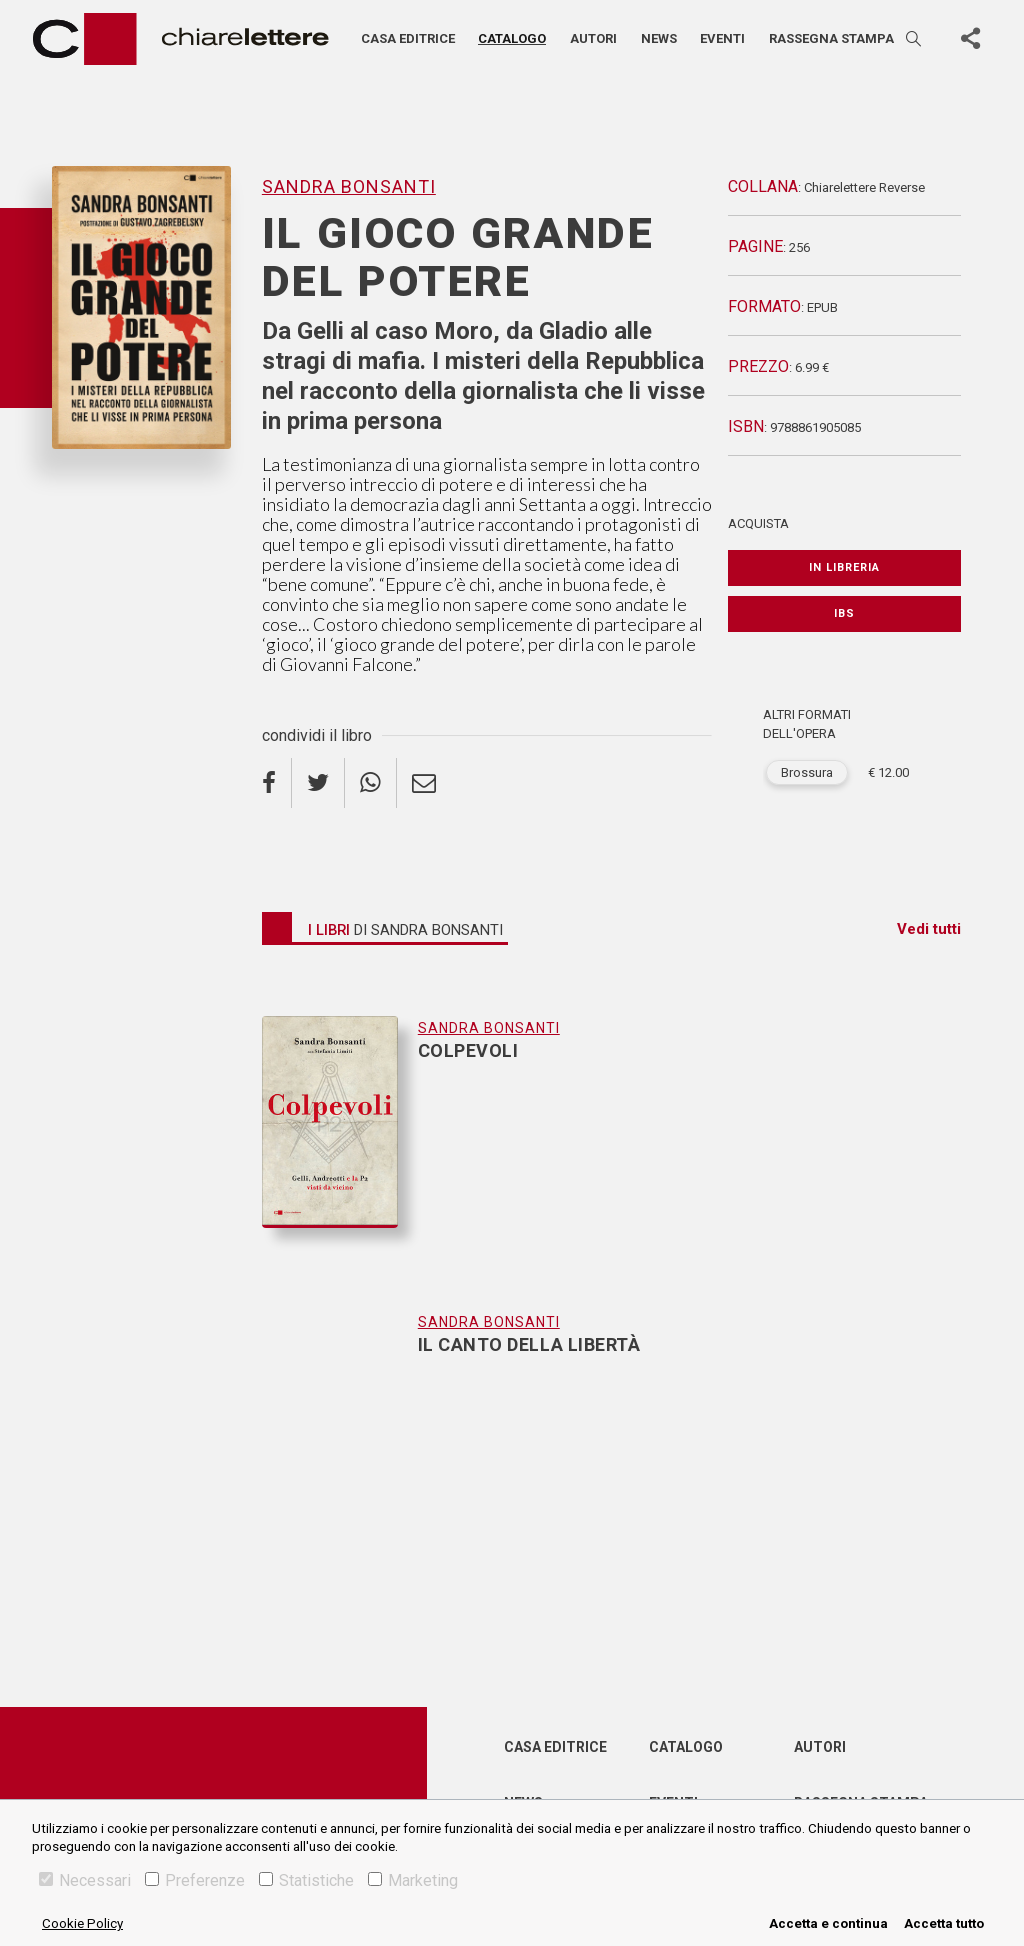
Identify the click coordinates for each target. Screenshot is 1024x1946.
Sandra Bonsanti (349, 186)
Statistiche (306, 1880)
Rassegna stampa (831, 38)
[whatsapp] (371, 783)
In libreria (844, 567)
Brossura (807, 772)
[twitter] (318, 783)
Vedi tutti (929, 929)
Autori (593, 38)
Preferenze (195, 1880)
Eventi (722, 38)
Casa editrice (408, 38)
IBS (844, 613)
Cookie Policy (82, 1923)
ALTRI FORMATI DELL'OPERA (807, 724)
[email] (424, 783)
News (659, 38)
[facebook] (277, 783)
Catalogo (512, 38)
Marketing (413, 1880)
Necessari (85, 1880)
